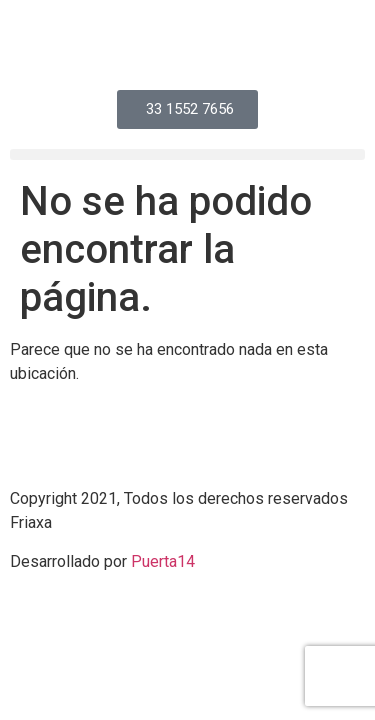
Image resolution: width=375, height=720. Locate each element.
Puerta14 (163, 561)
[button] (187, 154)
